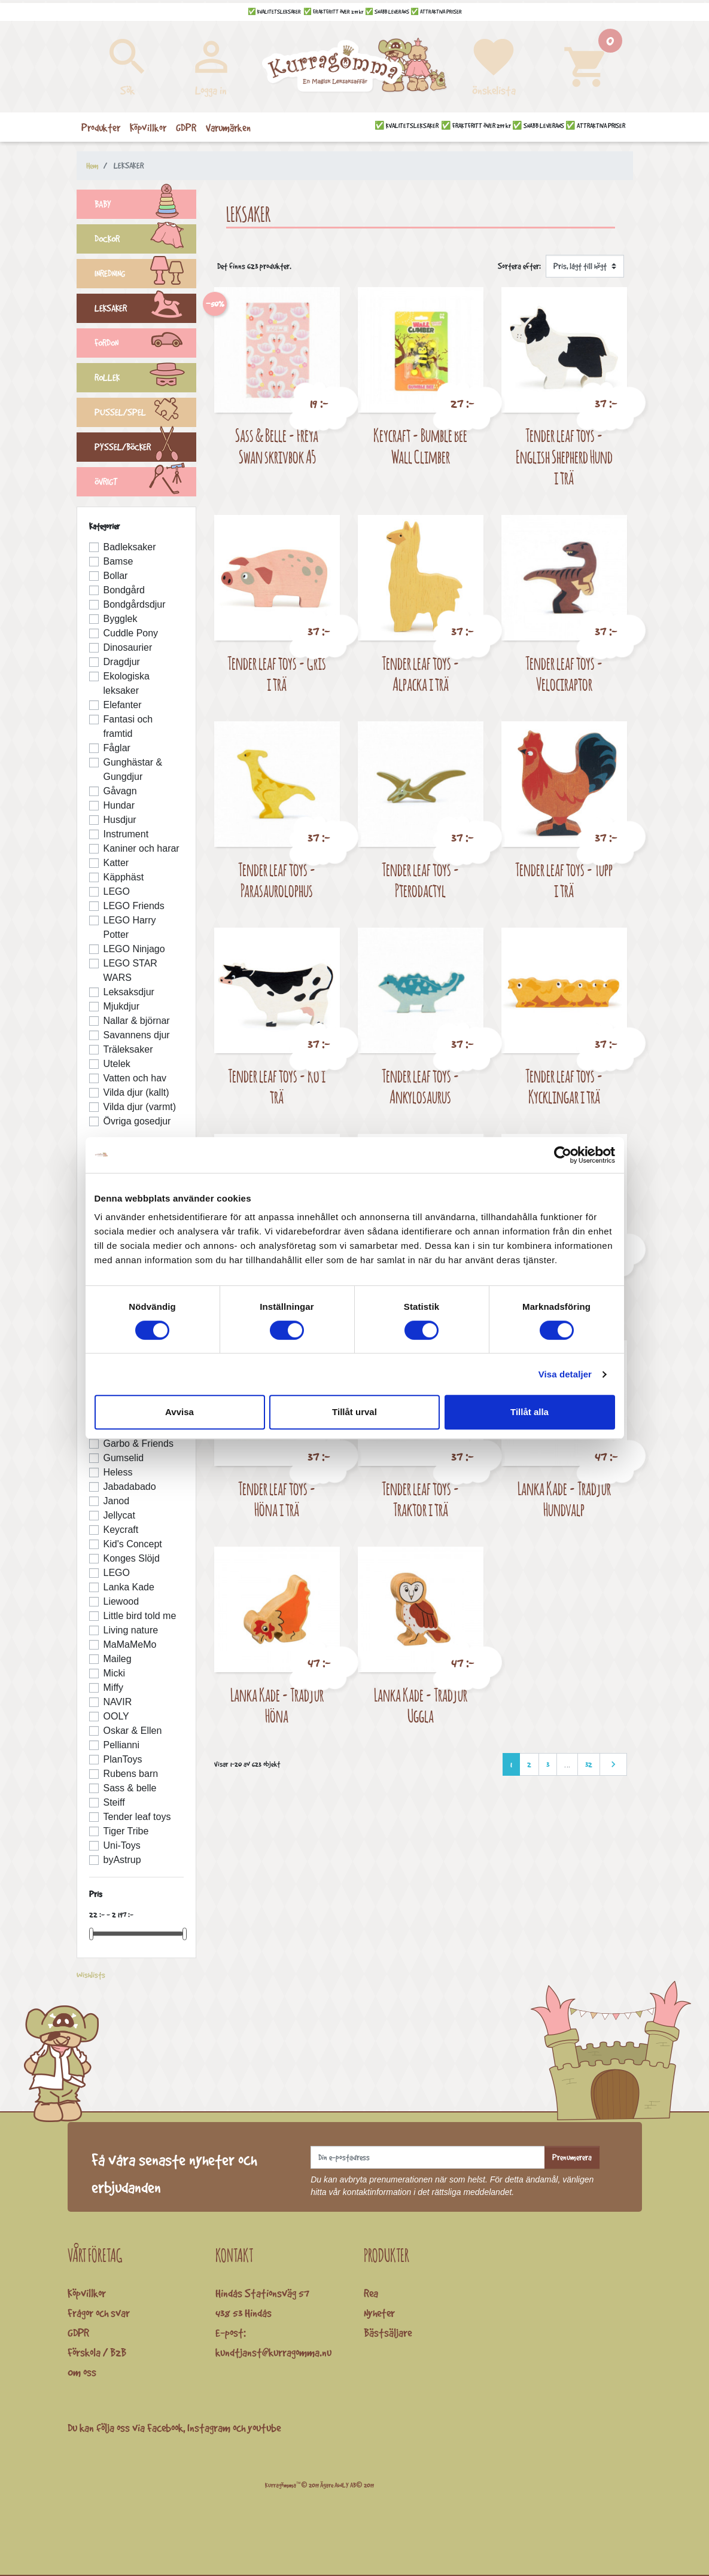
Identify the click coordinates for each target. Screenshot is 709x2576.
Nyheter (379, 2312)
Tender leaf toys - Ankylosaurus (421, 1086)
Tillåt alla (529, 1412)
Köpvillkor (87, 2293)
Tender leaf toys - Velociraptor (564, 674)
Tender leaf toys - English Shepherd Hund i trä (564, 456)
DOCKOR (145, 240)
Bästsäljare (388, 2332)
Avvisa (179, 1412)
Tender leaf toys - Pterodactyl (421, 880)
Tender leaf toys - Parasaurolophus (277, 880)
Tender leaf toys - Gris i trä (276, 674)
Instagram (208, 2427)
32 (588, 1764)
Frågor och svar (99, 2312)
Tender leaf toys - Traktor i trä (421, 1499)
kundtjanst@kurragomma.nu (273, 2352)
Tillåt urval (354, 1412)
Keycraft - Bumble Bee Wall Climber (420, 446)
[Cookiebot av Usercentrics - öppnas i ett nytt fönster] (562, 1155)
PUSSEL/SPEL (145, 414)
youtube (264, 2427)
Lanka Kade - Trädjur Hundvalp (564, 1499)
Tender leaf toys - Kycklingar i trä (564, 1086)
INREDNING (145, 275)
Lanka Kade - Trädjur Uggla (420, 1705)
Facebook (165, 2427)
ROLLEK (145, 379)
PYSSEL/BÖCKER (145, 448)
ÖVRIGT (145, 483)
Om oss (82, 2372)
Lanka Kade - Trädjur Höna (277, 1705)
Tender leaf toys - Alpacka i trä (421, 674)
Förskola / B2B (97, 2352)
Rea (371, 2293)
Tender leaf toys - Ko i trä (276, 1086)
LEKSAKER (145, 310)
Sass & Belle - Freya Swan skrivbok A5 (276, 446)
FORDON (145, 344)
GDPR (78, 2332)
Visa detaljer (565, 1374)
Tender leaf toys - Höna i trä (277, 1499)
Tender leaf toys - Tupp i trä (564, 880)
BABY (145, 206)
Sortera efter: (519, 266)
